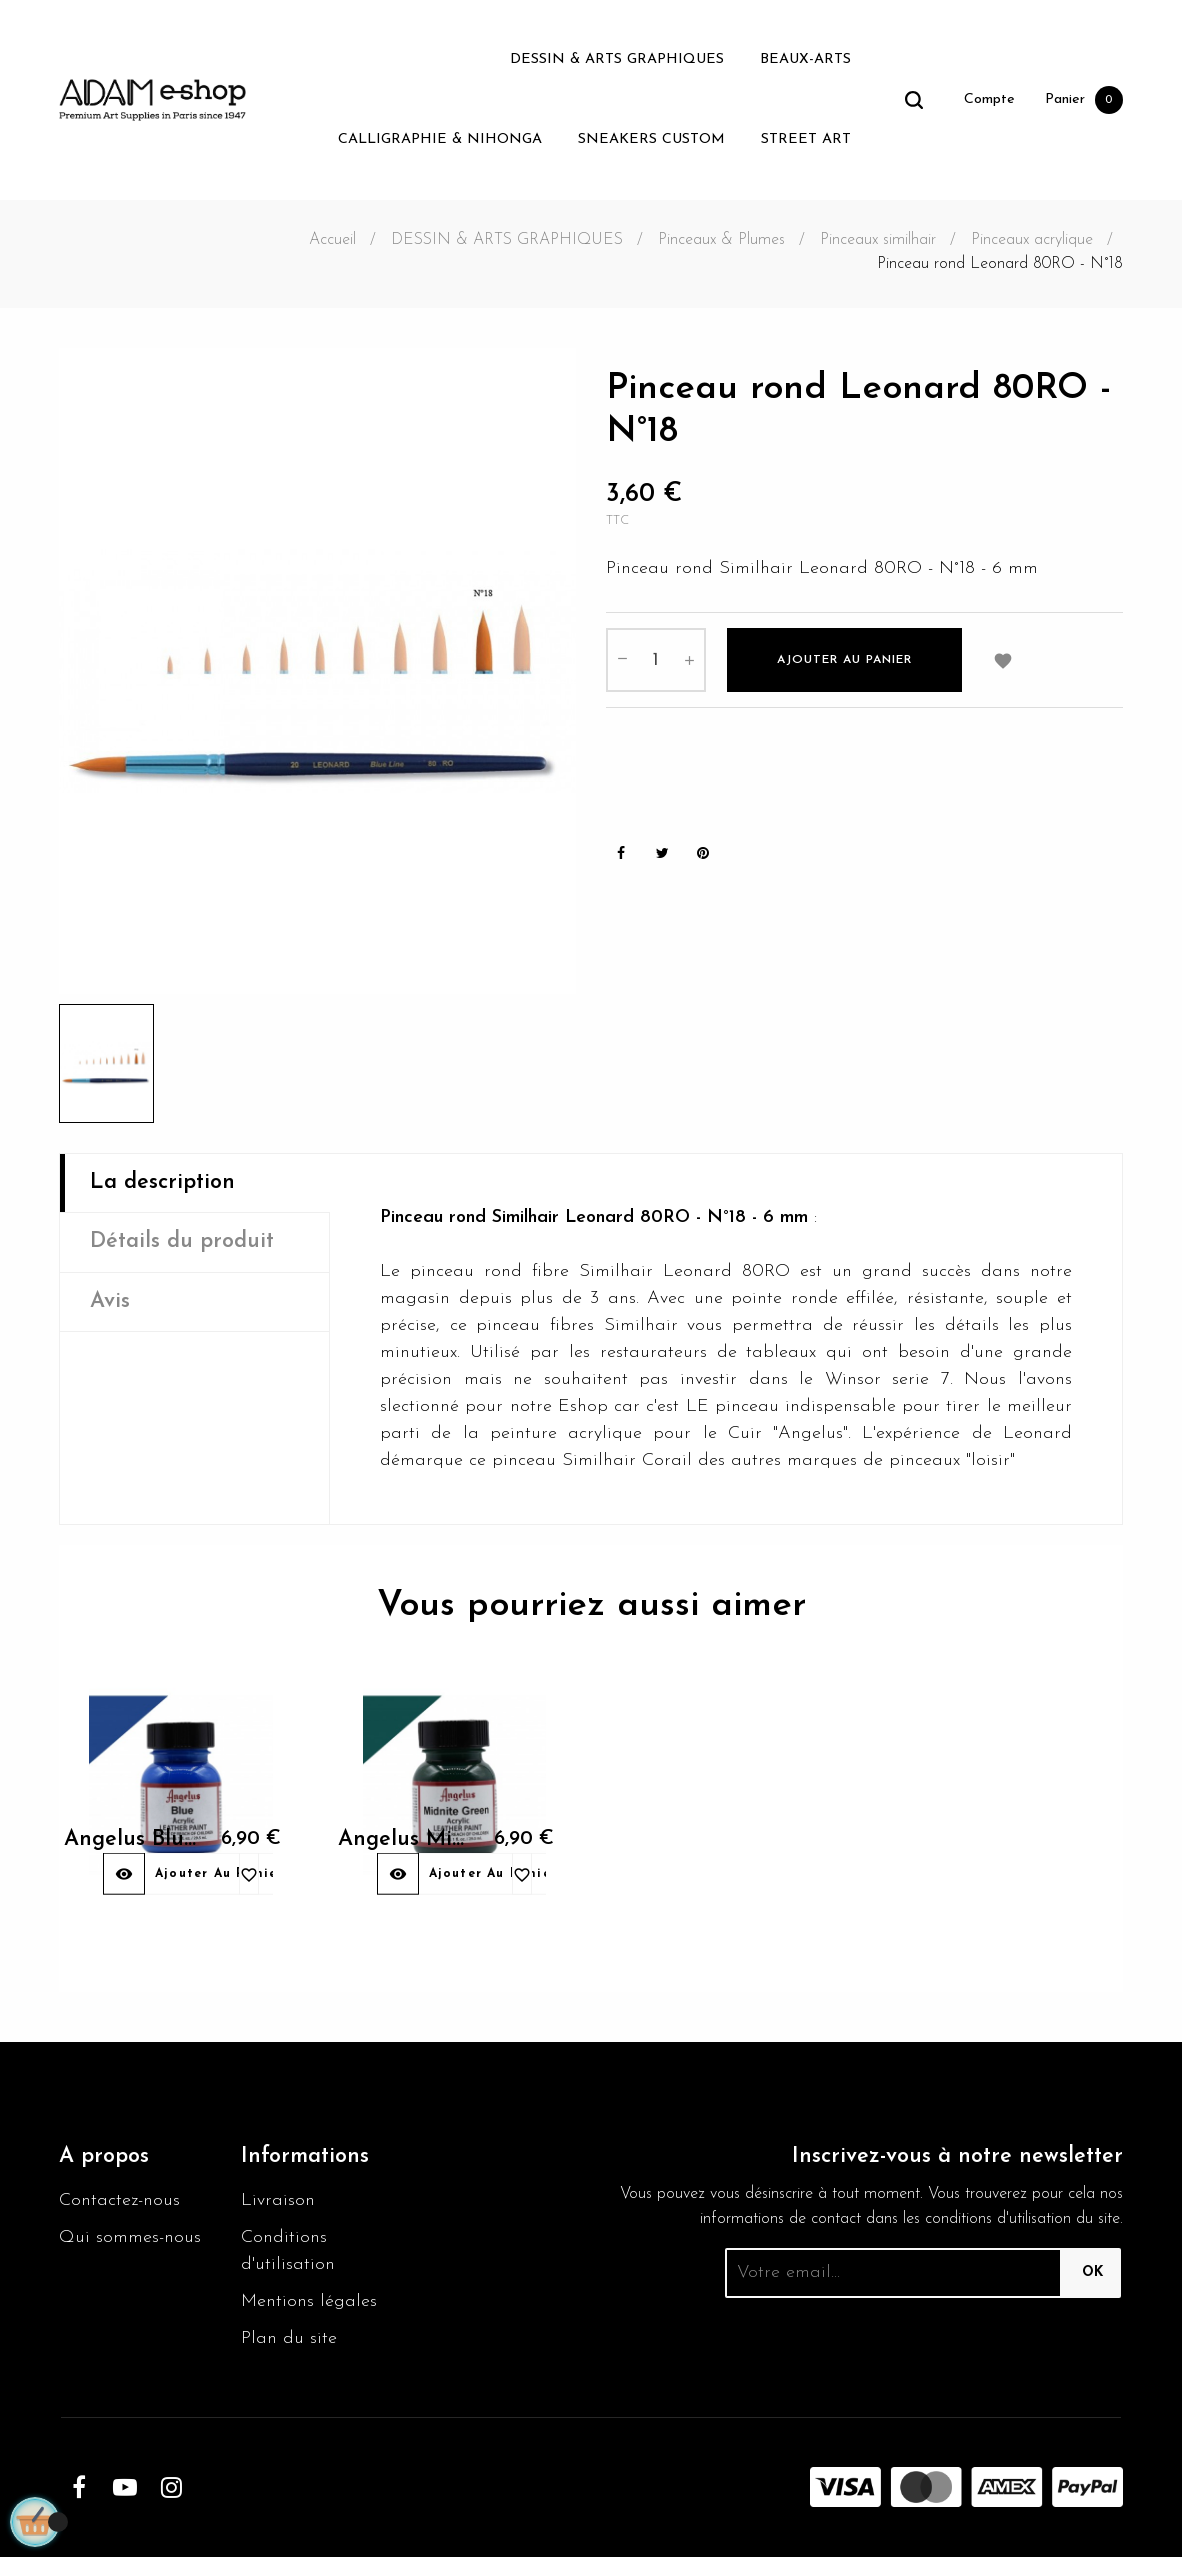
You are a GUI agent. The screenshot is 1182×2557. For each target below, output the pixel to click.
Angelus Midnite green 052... (393, 1863)
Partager (621, 853)
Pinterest (703, 853)
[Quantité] (656, 660)
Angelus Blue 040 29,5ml (119, 1863)
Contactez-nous (119, 2200)
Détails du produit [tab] (182, 1241)
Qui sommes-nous (130, 2237)
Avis (110, 1301)
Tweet (662, 853)
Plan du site (289, 2338)
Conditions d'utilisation (288, 2251)
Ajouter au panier (844, 660)
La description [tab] (162, 1182)
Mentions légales (309, 2301)
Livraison (278, 2200)
